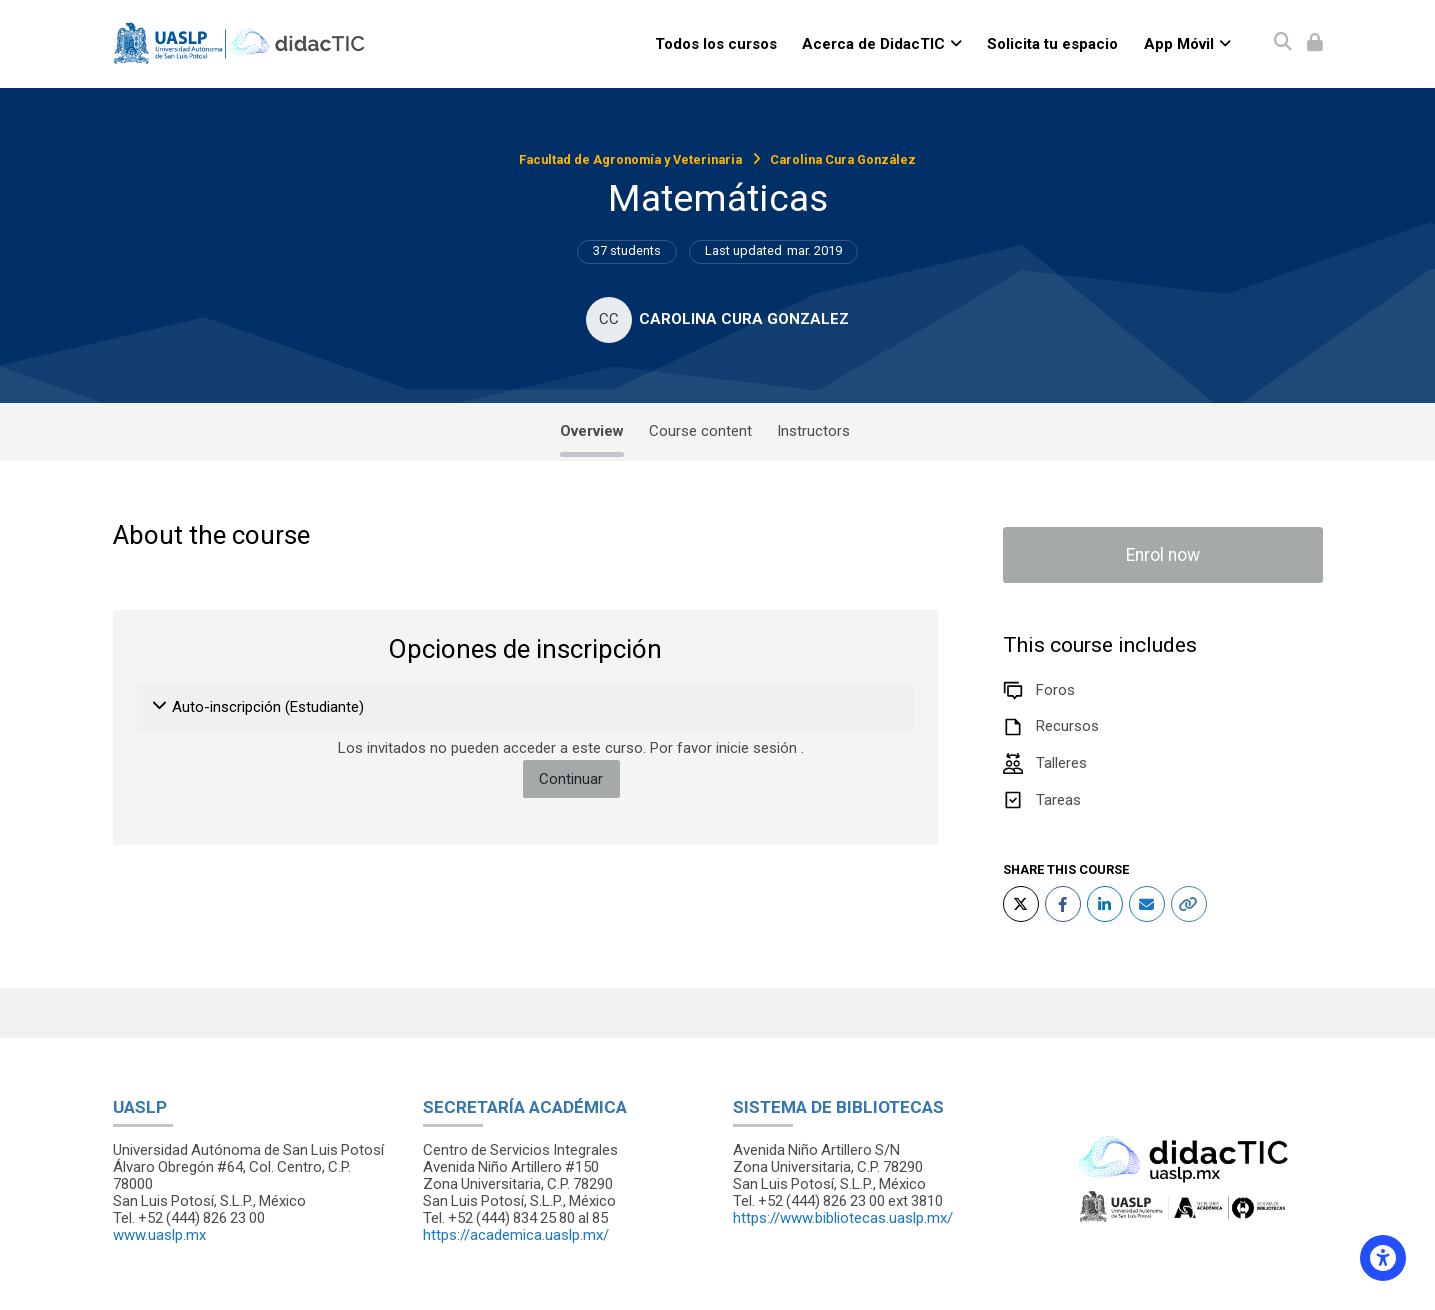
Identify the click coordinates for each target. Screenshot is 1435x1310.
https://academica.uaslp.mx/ (516, 1235)
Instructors (813, 431)
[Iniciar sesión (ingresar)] (1315, 43)
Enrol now (1163, 555)
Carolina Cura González (843, 159)
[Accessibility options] (1383, 1258)
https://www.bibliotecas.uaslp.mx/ (843, 1218)
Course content (700, 431)
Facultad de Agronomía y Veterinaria (630, 159)
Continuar (571, 779)
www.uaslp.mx (159, 1235)
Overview (592, 431)
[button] (160, 707)
